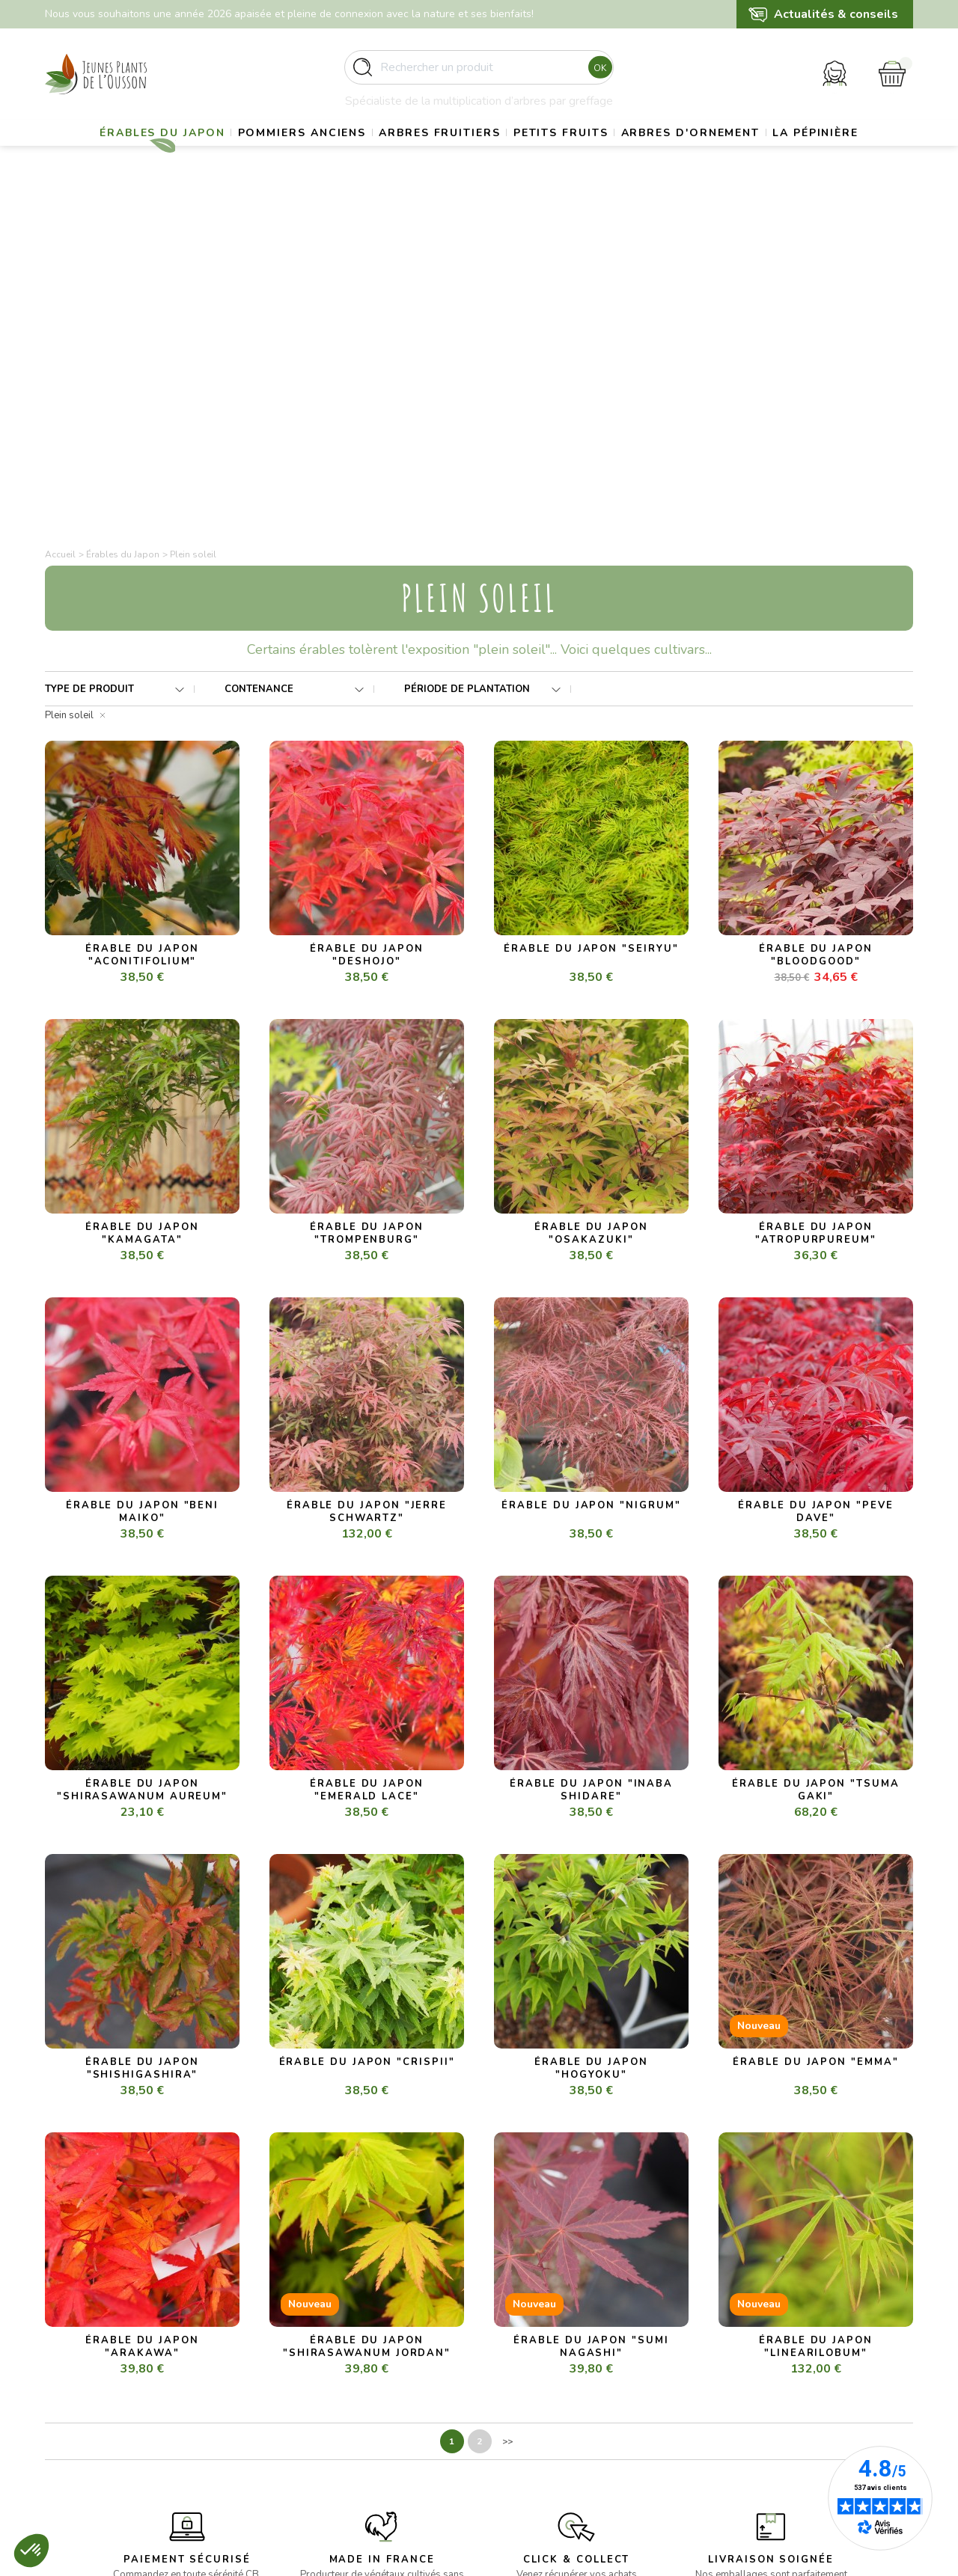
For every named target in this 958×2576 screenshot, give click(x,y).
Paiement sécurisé (537, 2429)
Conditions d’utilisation (548, 2410)
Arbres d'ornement (772, 154)
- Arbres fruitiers (309, 2410)
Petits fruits (626, 154)
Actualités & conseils (836, 14)
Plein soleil (69, 384)
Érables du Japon (179, 154)
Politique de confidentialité (557, 2447)
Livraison (515, 2374)
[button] (31, 2551)
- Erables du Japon (313, 2356)
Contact (512, 2465)
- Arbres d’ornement (317, 2447)
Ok (596, 74)
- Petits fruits (300, 2429)
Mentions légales (535, 2392)
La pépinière (479, 191)
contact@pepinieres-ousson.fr (117, 2448)
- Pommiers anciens (315, 2392)
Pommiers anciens (335, 154)
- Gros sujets (300, 2374)
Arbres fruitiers (489, 154)
